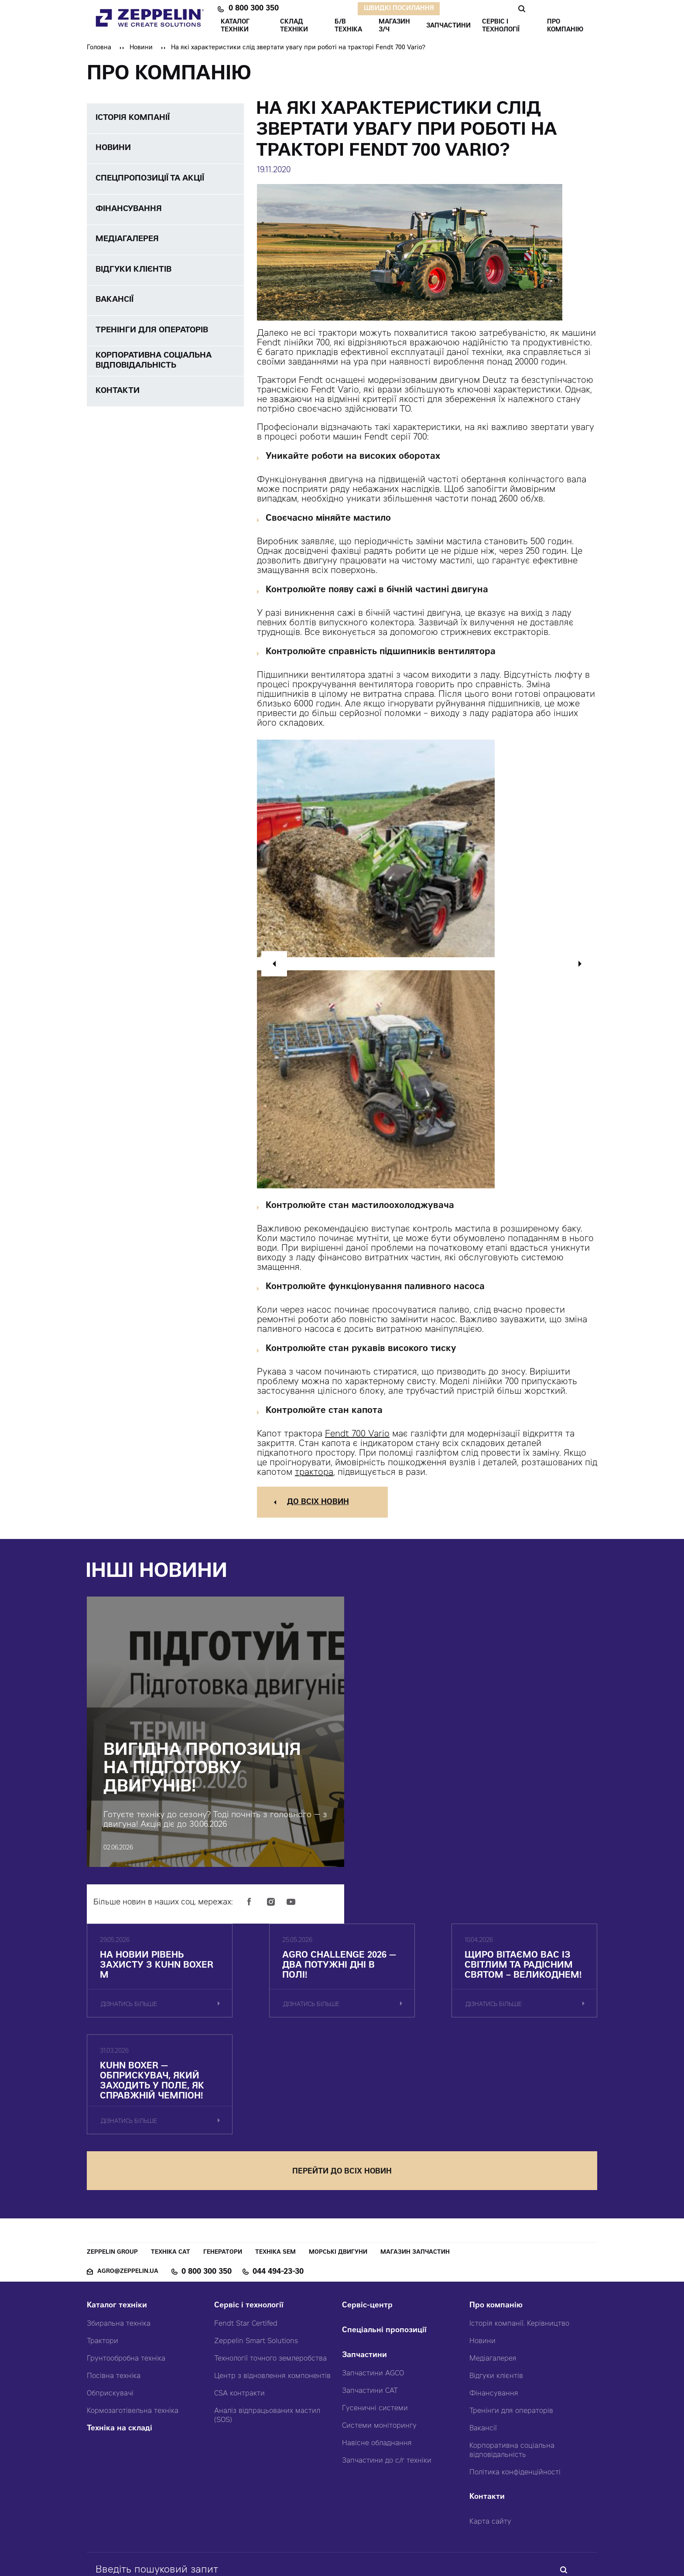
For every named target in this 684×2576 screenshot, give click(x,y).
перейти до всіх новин (342, 2084)
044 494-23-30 (278, 2185)
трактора (314, 1473)
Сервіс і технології (249, 2218)
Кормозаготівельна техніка (132, 2323)
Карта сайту (490, 2434)
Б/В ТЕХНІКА (348, 26)
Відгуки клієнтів (496, 2289)
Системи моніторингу (379, 2338)
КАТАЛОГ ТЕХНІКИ (235, 26)
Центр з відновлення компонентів (272, 2289)
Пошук (521, 8)
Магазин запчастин (415, 2165)
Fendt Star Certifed (245, 2236)
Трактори (102, 2254)
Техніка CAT (170, 2165)
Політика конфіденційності (515, 2385)
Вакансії (483, 2341)
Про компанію (496, 2218)
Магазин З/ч (394, 26)
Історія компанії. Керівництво (519, 2236)
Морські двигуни (338, 2165)
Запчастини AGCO (373, 2286)
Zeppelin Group (112, 2165)
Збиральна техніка (118, 2236)
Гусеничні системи (375, 2321)
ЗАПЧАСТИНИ (448, 26)
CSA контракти (239, 2306)
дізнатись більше (129, 2033)
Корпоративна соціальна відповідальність (511, 2363)
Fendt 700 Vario (357, 1434)
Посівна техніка (113, 2289)
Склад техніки (294, 26)
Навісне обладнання (377, 2356)
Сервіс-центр (367, 2218)
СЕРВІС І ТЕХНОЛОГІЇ (501, 26)
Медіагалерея (492, 2271)
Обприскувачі (110, 2306)
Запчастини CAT (370, 2303)
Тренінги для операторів (511, 2323)
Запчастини (364, 2268)
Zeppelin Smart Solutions (256, 2254)
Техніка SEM (275, 2165)
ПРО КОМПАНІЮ (565, 26)
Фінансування (493, 2306)
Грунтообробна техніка (126, 2271)
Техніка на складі (119, 2341)
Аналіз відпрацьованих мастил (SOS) (267, 2328)
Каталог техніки (117, 2218)
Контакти (487, 2410)
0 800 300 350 (254, 9)
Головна (99, 48)
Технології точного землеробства (270, 2271)
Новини (141, 48)
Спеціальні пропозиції (384, 2243)
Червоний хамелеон (380, 2549)
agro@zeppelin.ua (127, 2184)
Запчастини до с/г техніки (386, 2373)
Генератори (222, 2165)
